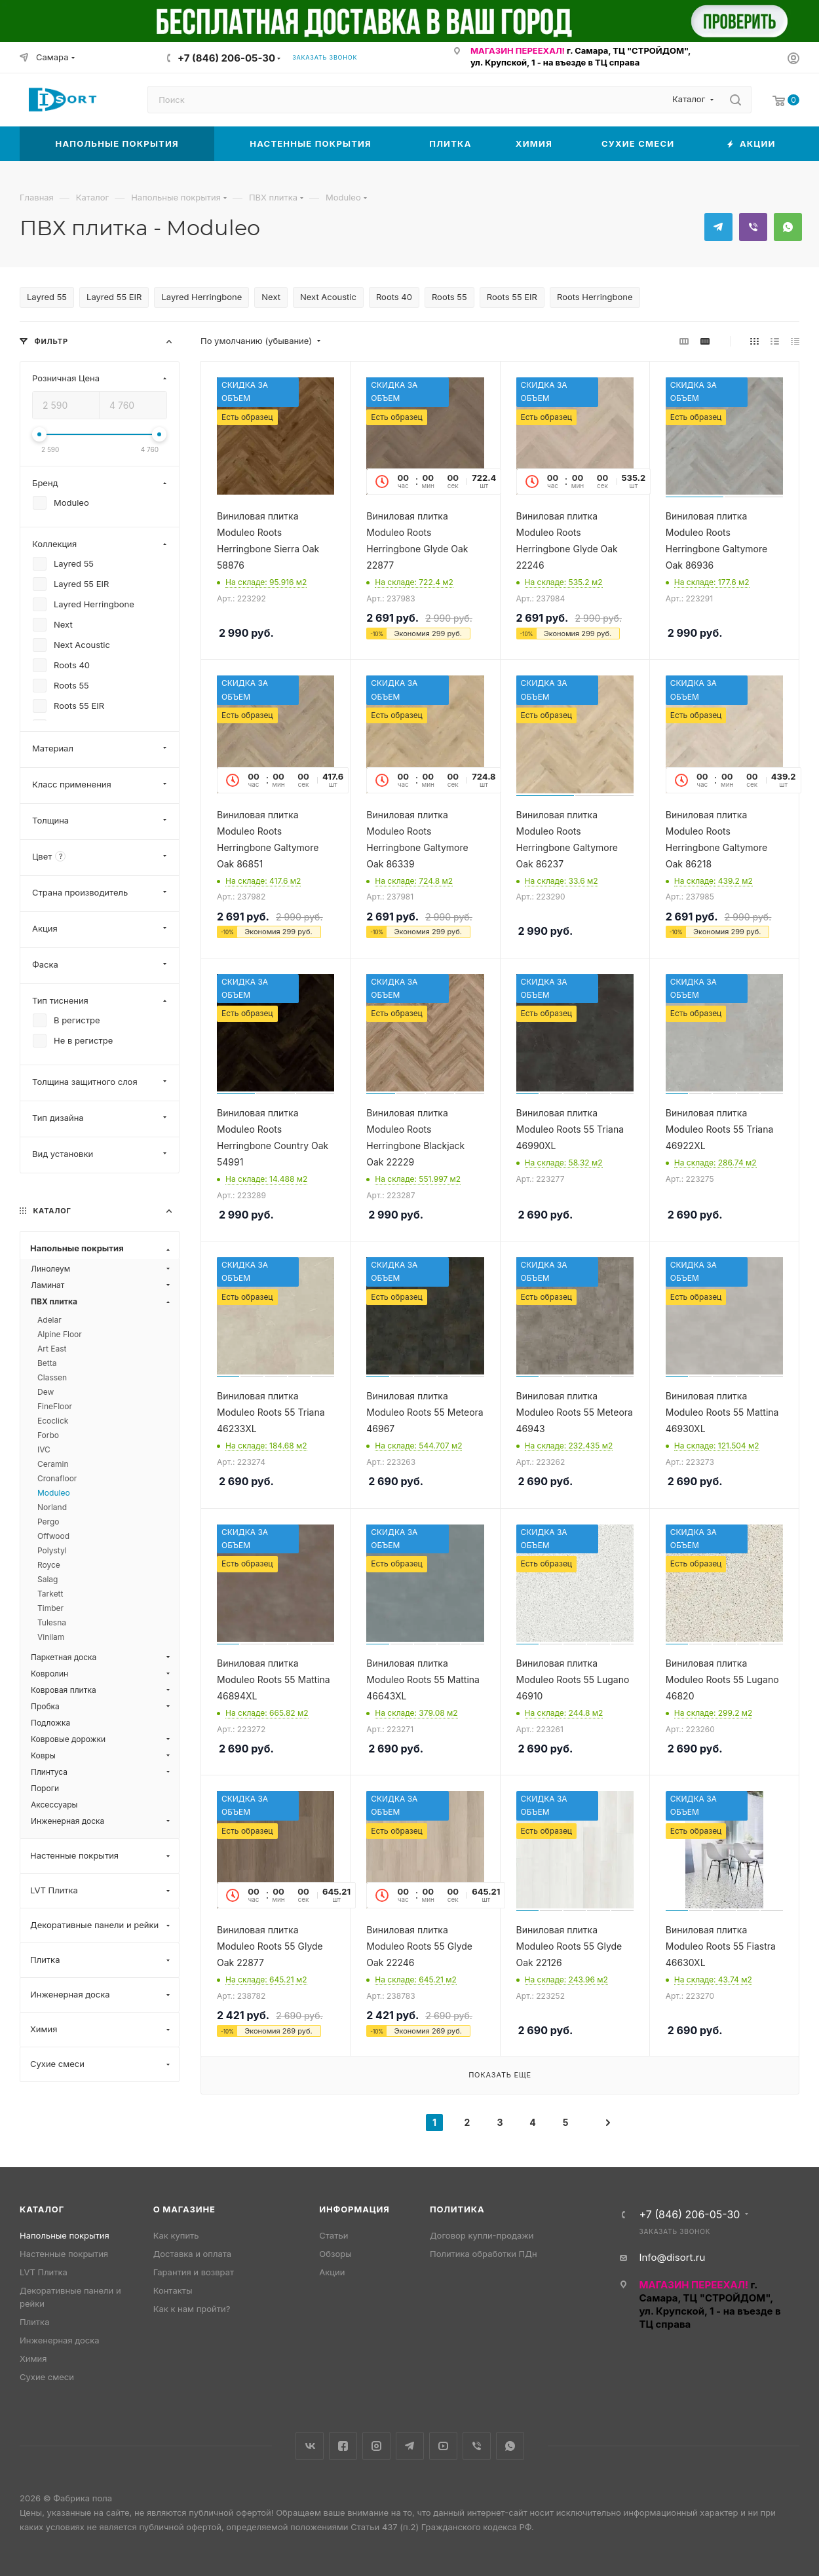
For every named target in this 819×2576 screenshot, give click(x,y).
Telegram (718, 227)
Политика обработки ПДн (483, 2253)
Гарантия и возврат (193, 2272)
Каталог (42, 2209)
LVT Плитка (43, 2272)
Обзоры (335, 2253)
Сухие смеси (47, 2377)
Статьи (333, 2235)
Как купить (176, 2235)
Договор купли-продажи (481, 2235)
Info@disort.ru (672, 2257)
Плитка (34, 2322)
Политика (457, 2209)
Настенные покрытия (64, 2253)
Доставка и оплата (192, 2253)
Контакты (173, 2290)
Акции (332, 2272)
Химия (33, 2358)
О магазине (184, 2209)
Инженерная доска (60, 2340)
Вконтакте (309, 2446)
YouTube (443, 2446)
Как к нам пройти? (192, 2308)
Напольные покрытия (64, 2235)
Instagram (376, 2446)
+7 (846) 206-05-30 (226, 58)
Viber (753, 227)
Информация (354, 2209)
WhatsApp (788, 227)
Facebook (343, 2446)
